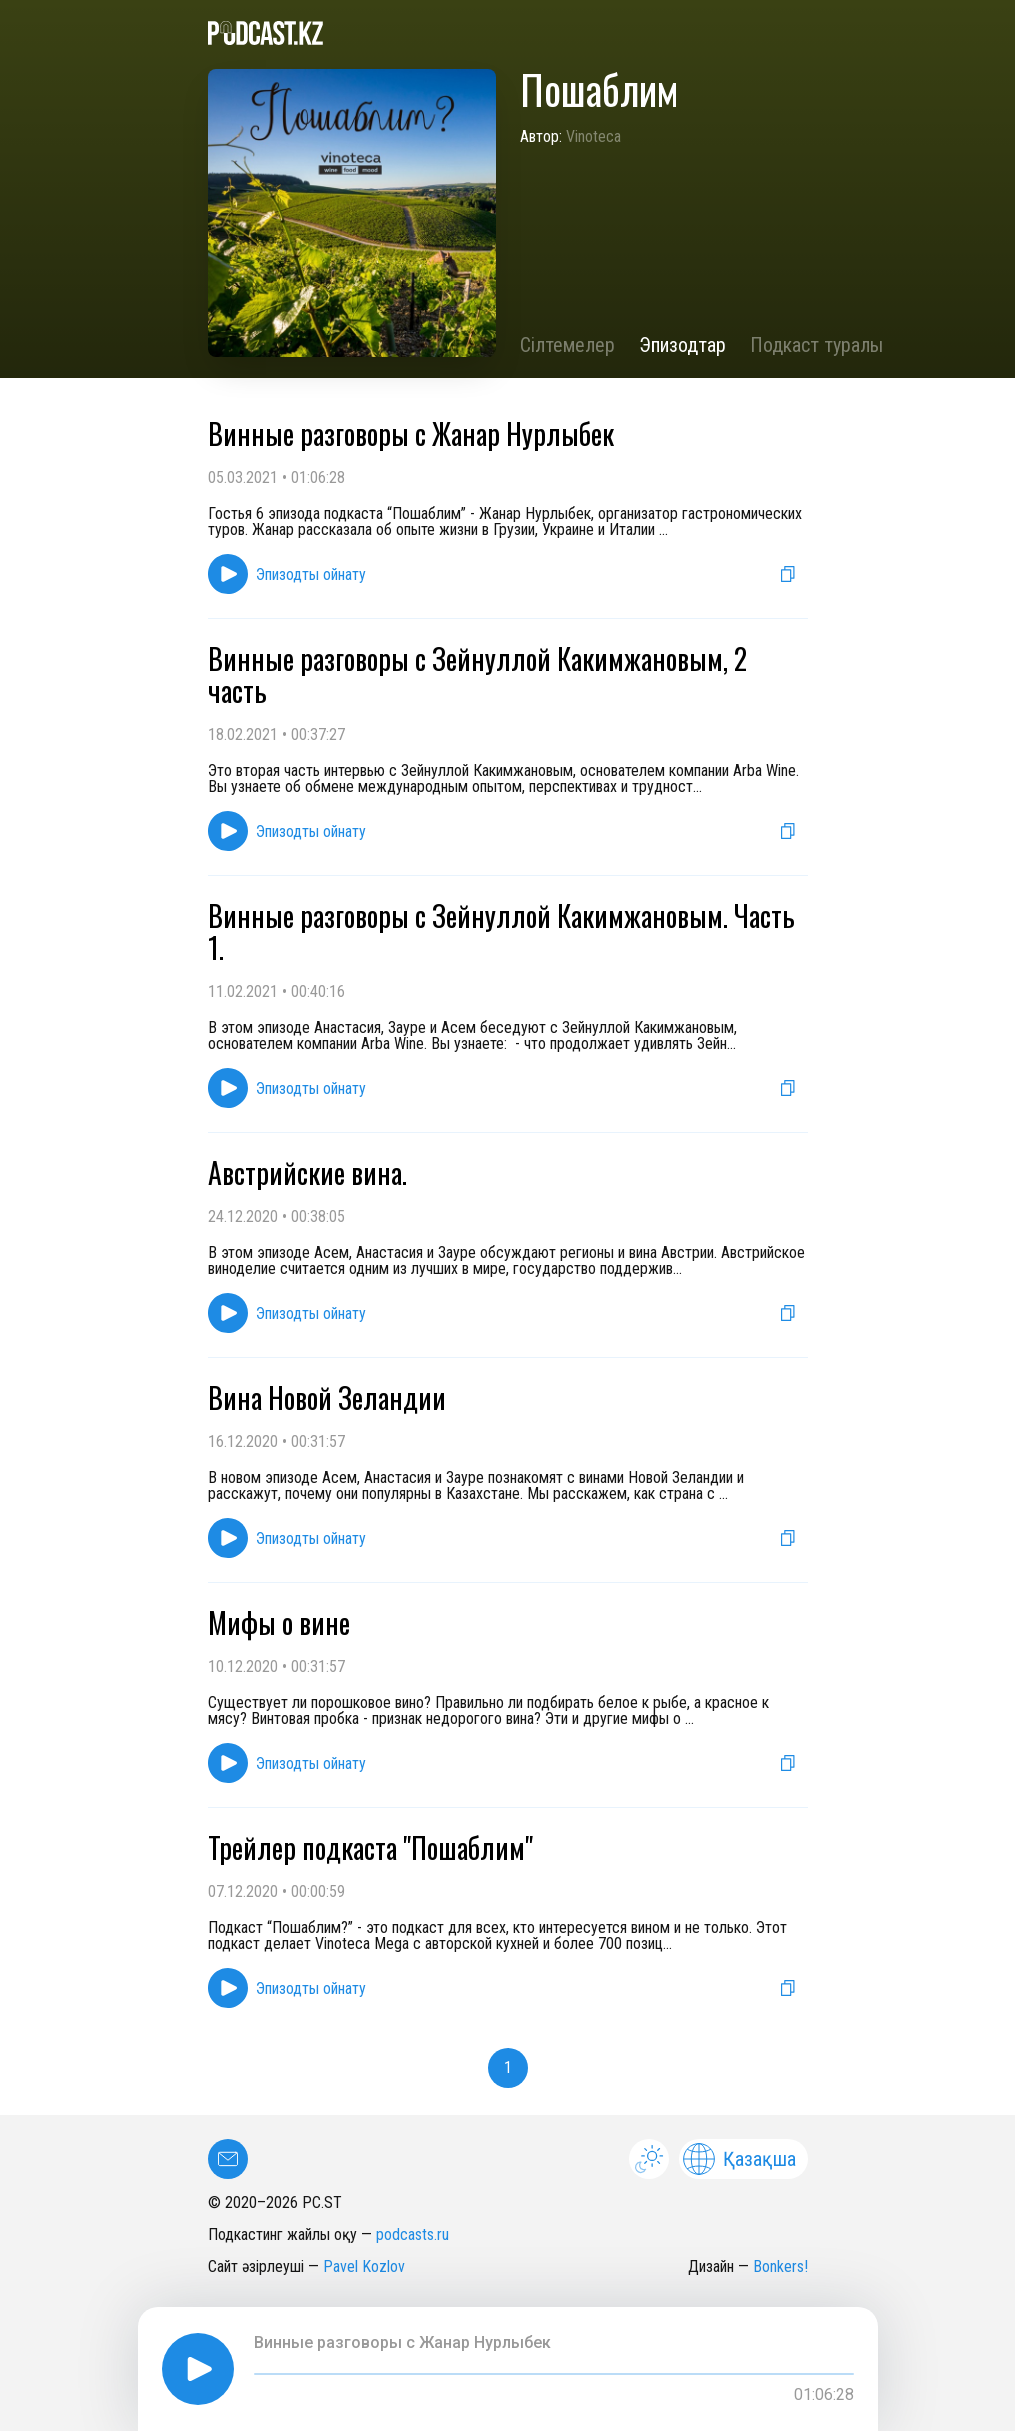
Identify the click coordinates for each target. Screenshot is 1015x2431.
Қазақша (739, 2159)
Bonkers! (780, 2266)
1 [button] (508, 2067)
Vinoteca (593, 136)
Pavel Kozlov (364, 2266)
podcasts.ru (412, 2234)
